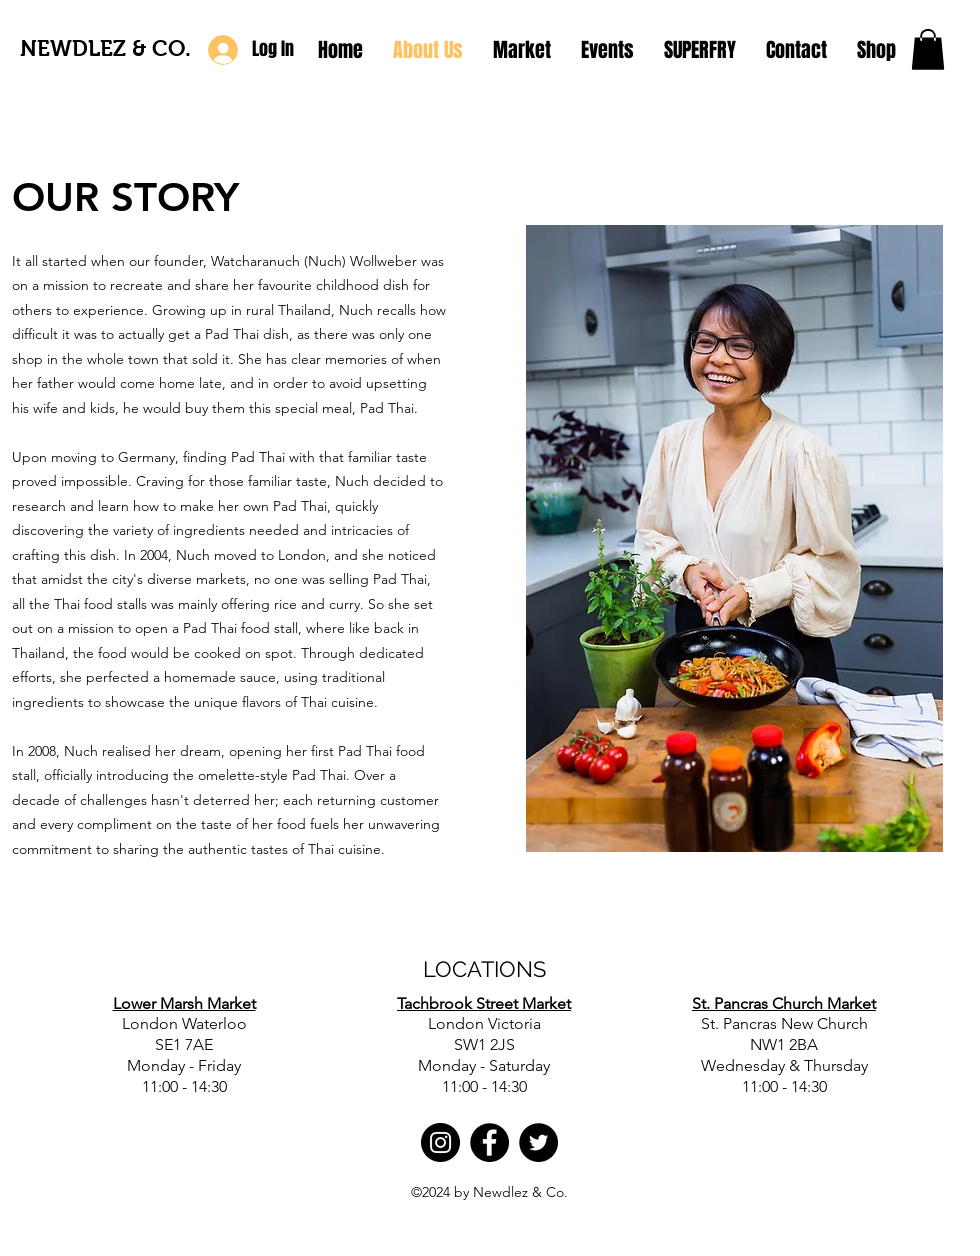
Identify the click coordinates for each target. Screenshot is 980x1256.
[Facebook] (489, 1142)
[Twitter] (538, 1142)
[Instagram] (440, 1142)
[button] (928, 49)
